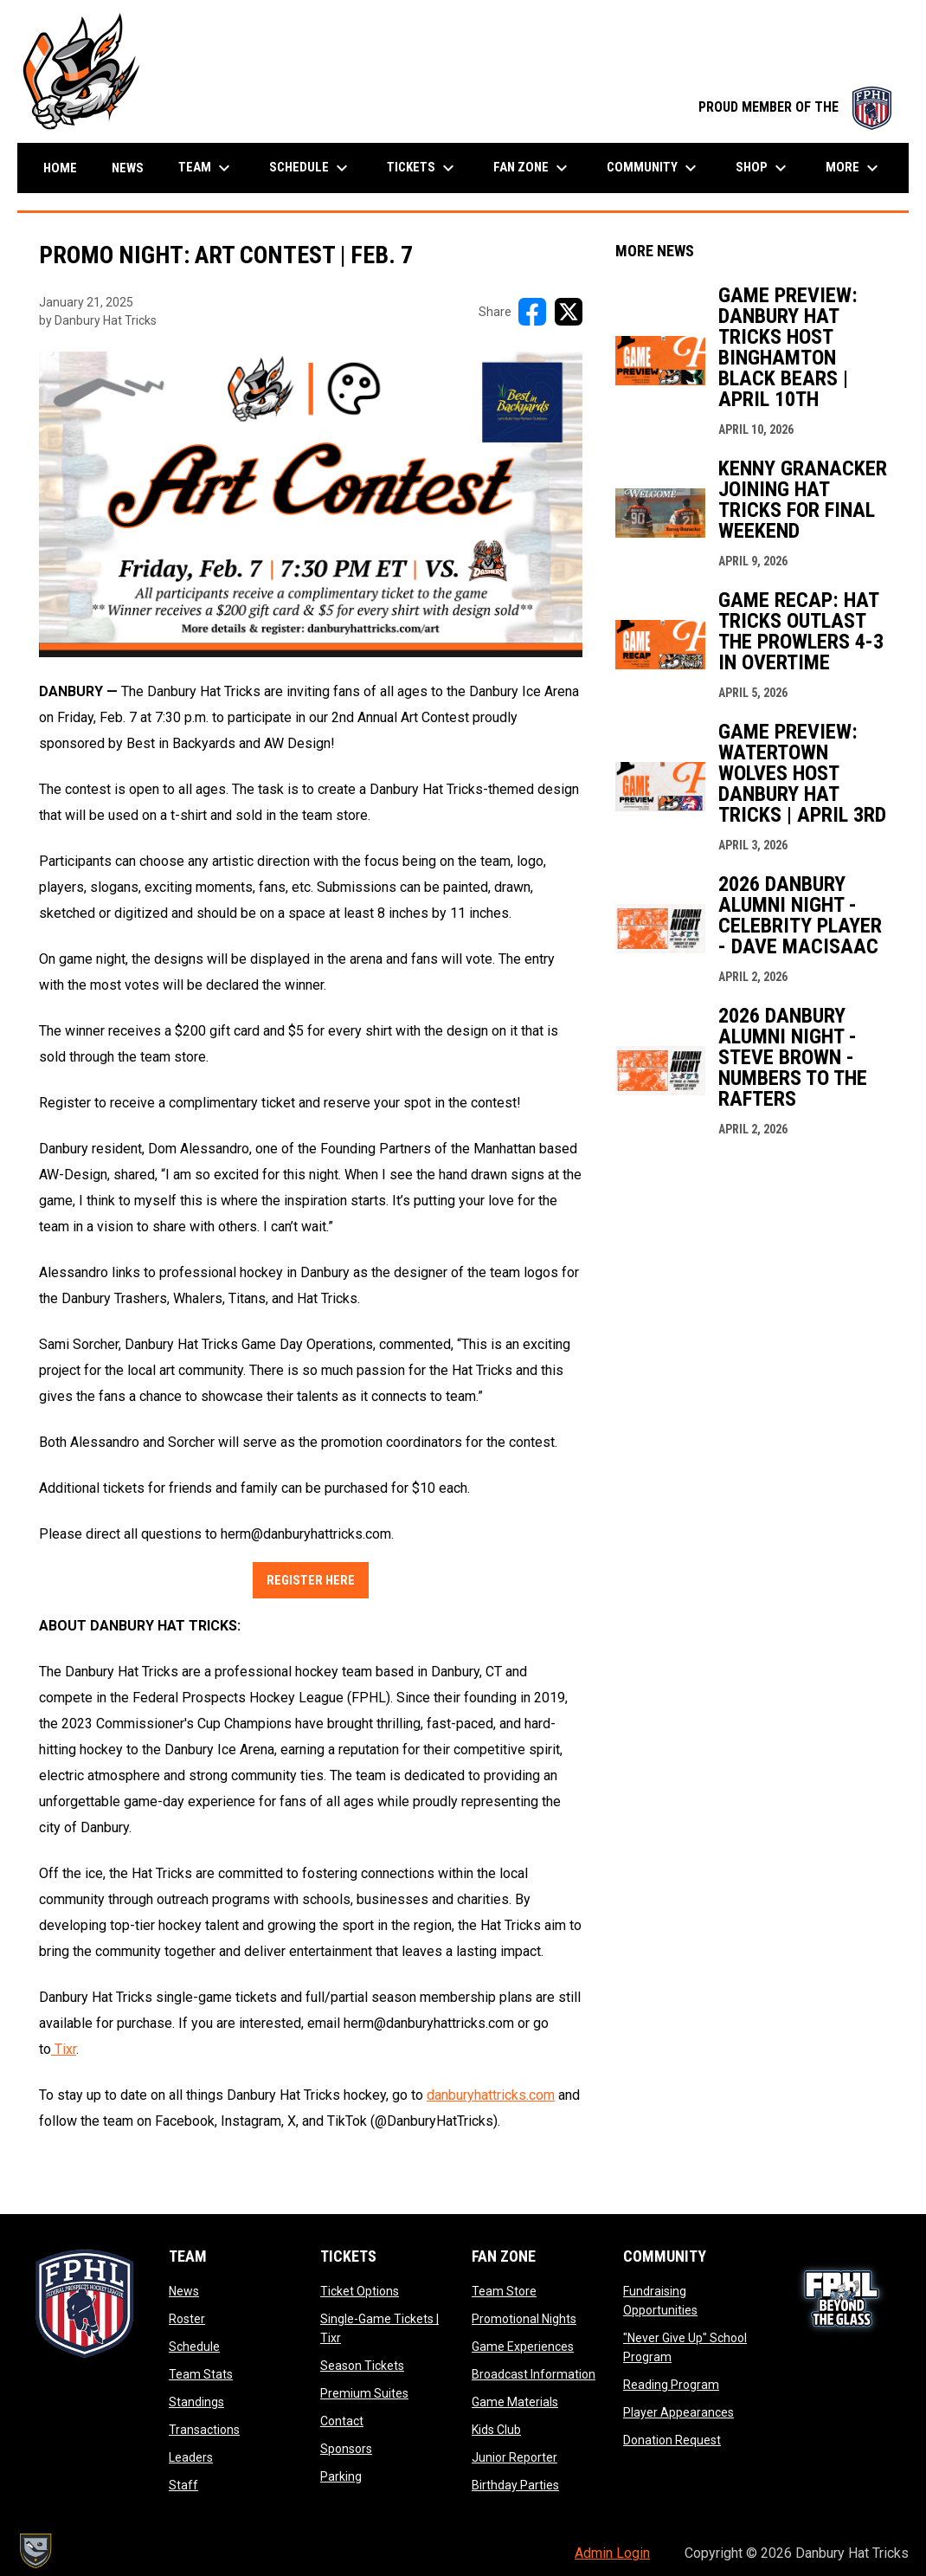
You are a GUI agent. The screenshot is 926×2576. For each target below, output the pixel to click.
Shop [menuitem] (763, 168)
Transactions (204, 2430)
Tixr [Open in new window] (63, 2049)
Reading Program (671, 2385)
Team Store (504, 2291)
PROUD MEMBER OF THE (794, 107)
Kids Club (496, 2430)
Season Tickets (362, 2366)
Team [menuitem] (206, 168)
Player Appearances (678, 2412)
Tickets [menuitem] (423, 168)
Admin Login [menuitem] (612, 2553)
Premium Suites (364, 2393)
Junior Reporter (514, 2457)
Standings (196, 2402)
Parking (341, 2476)
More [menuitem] (854, 168)
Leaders (191, 2457)
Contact (341, 2421)
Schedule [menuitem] (310, 168)
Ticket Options (359, 2291)
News (184, 2291)
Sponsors (346, 2449)
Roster (187, 2319)
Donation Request (672, 2440)
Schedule (194, 2346)
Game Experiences (523, 2346)
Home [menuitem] (60, 168)
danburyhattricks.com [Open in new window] (491, 2095)
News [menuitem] (128, 168)
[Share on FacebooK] (532, 312)
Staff (183, 2485)
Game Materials (515, 2402)
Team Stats (201, 2374)
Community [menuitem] (654, 168)
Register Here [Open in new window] (311, 1580)
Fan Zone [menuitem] (532, 168)
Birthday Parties (515, 2485)
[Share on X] (568, 312)
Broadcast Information (533, 2374)
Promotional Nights (524, 2319)
